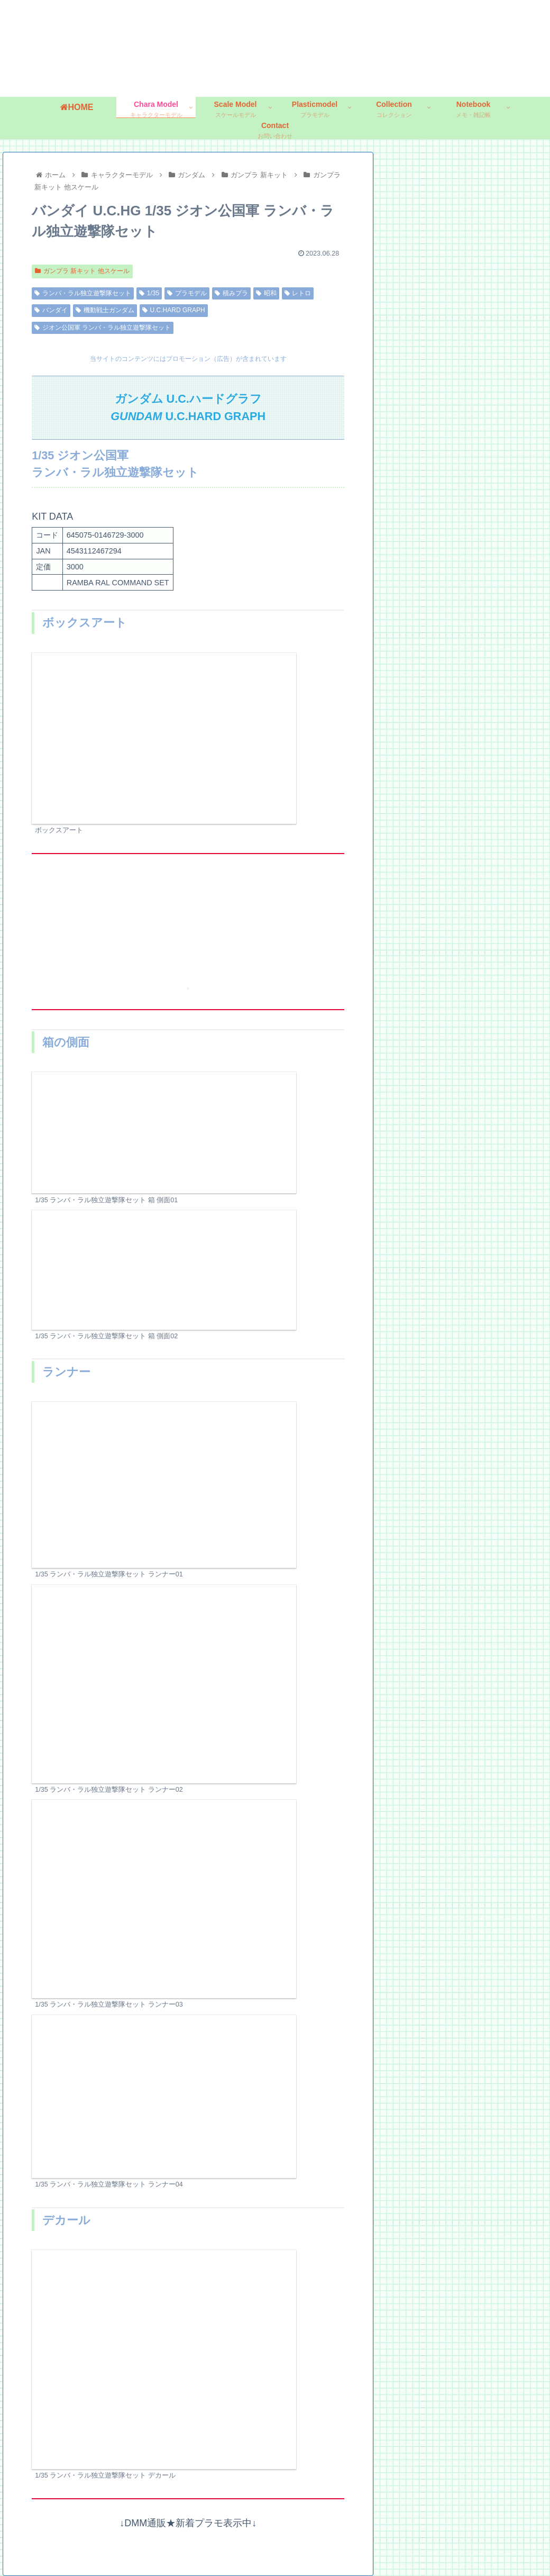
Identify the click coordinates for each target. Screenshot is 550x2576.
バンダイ (51, 310)
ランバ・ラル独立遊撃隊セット (82, 293)
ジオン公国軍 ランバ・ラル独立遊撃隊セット (102, 327)
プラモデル (187, 293)
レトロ (298, 293)
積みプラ (231, 293)
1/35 (149, 293)
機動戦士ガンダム (105, 310)
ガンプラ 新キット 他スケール (82, 271)
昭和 (266, 293)
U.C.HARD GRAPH (173, 310)
